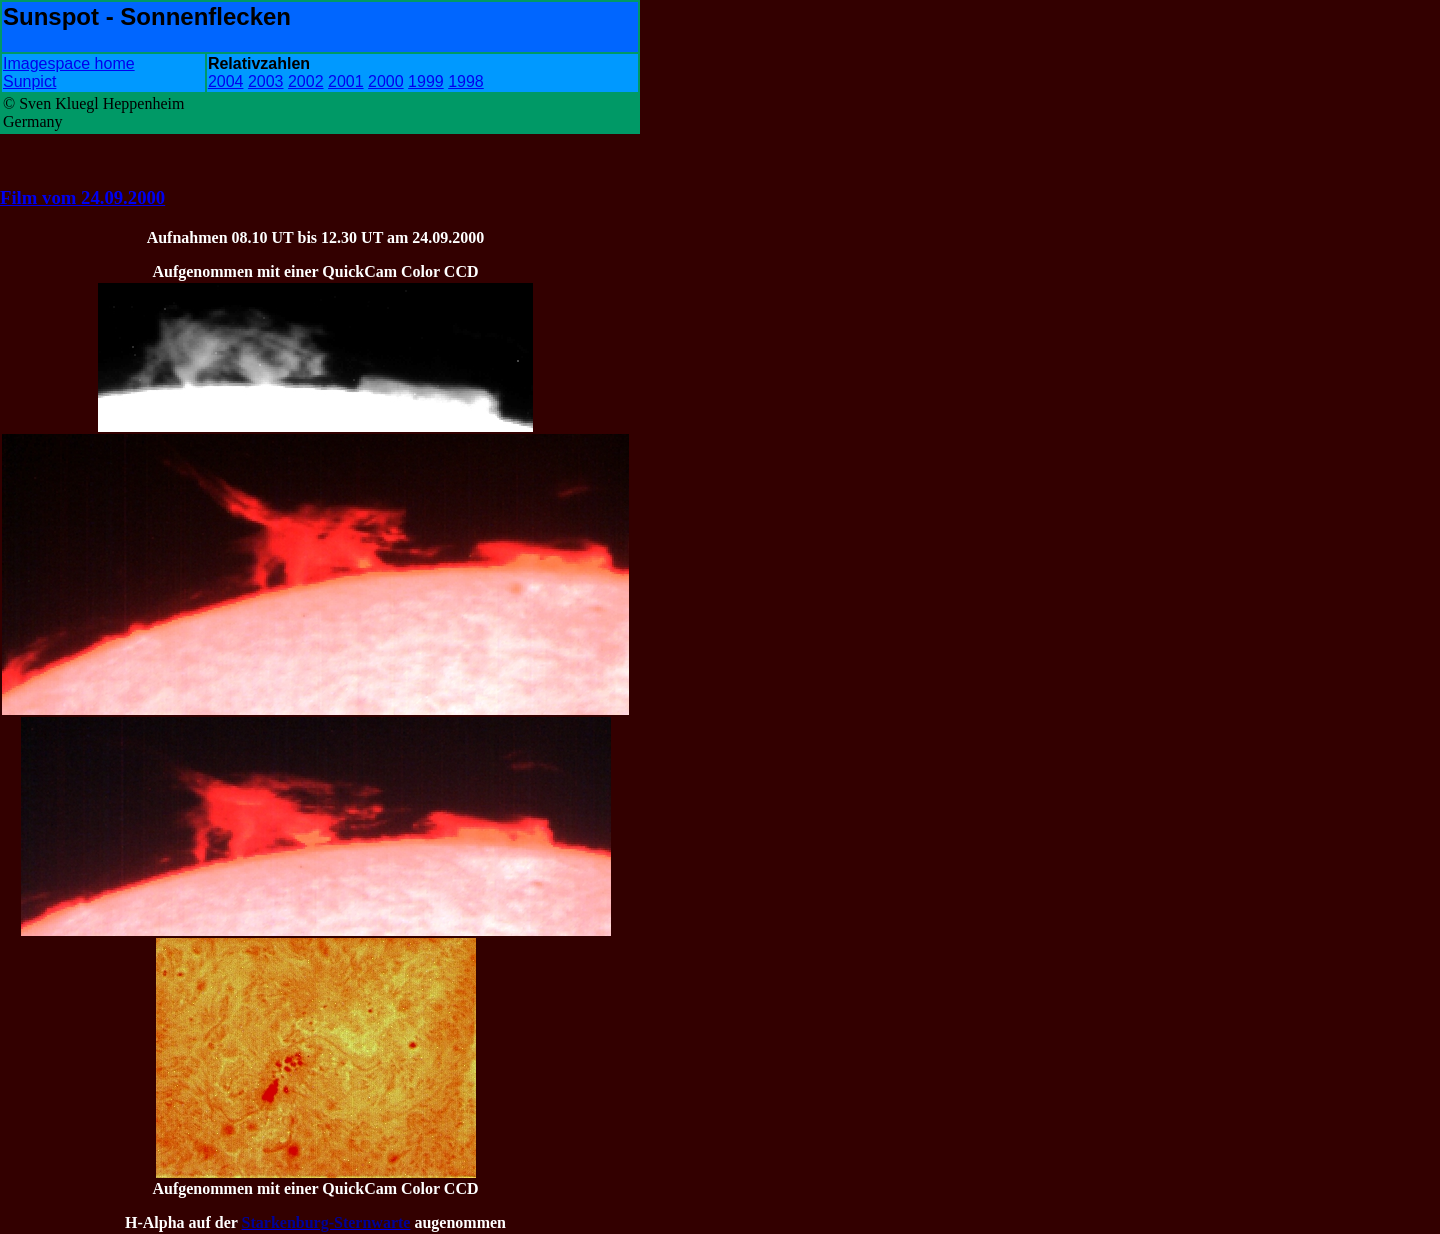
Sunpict (29, 81)
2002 (306, 81)
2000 (386, 81)
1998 (466, 81)
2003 (266, 81)
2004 (226, 81)
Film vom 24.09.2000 (82, 197)
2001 (346, 81)
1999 (426, 81)
